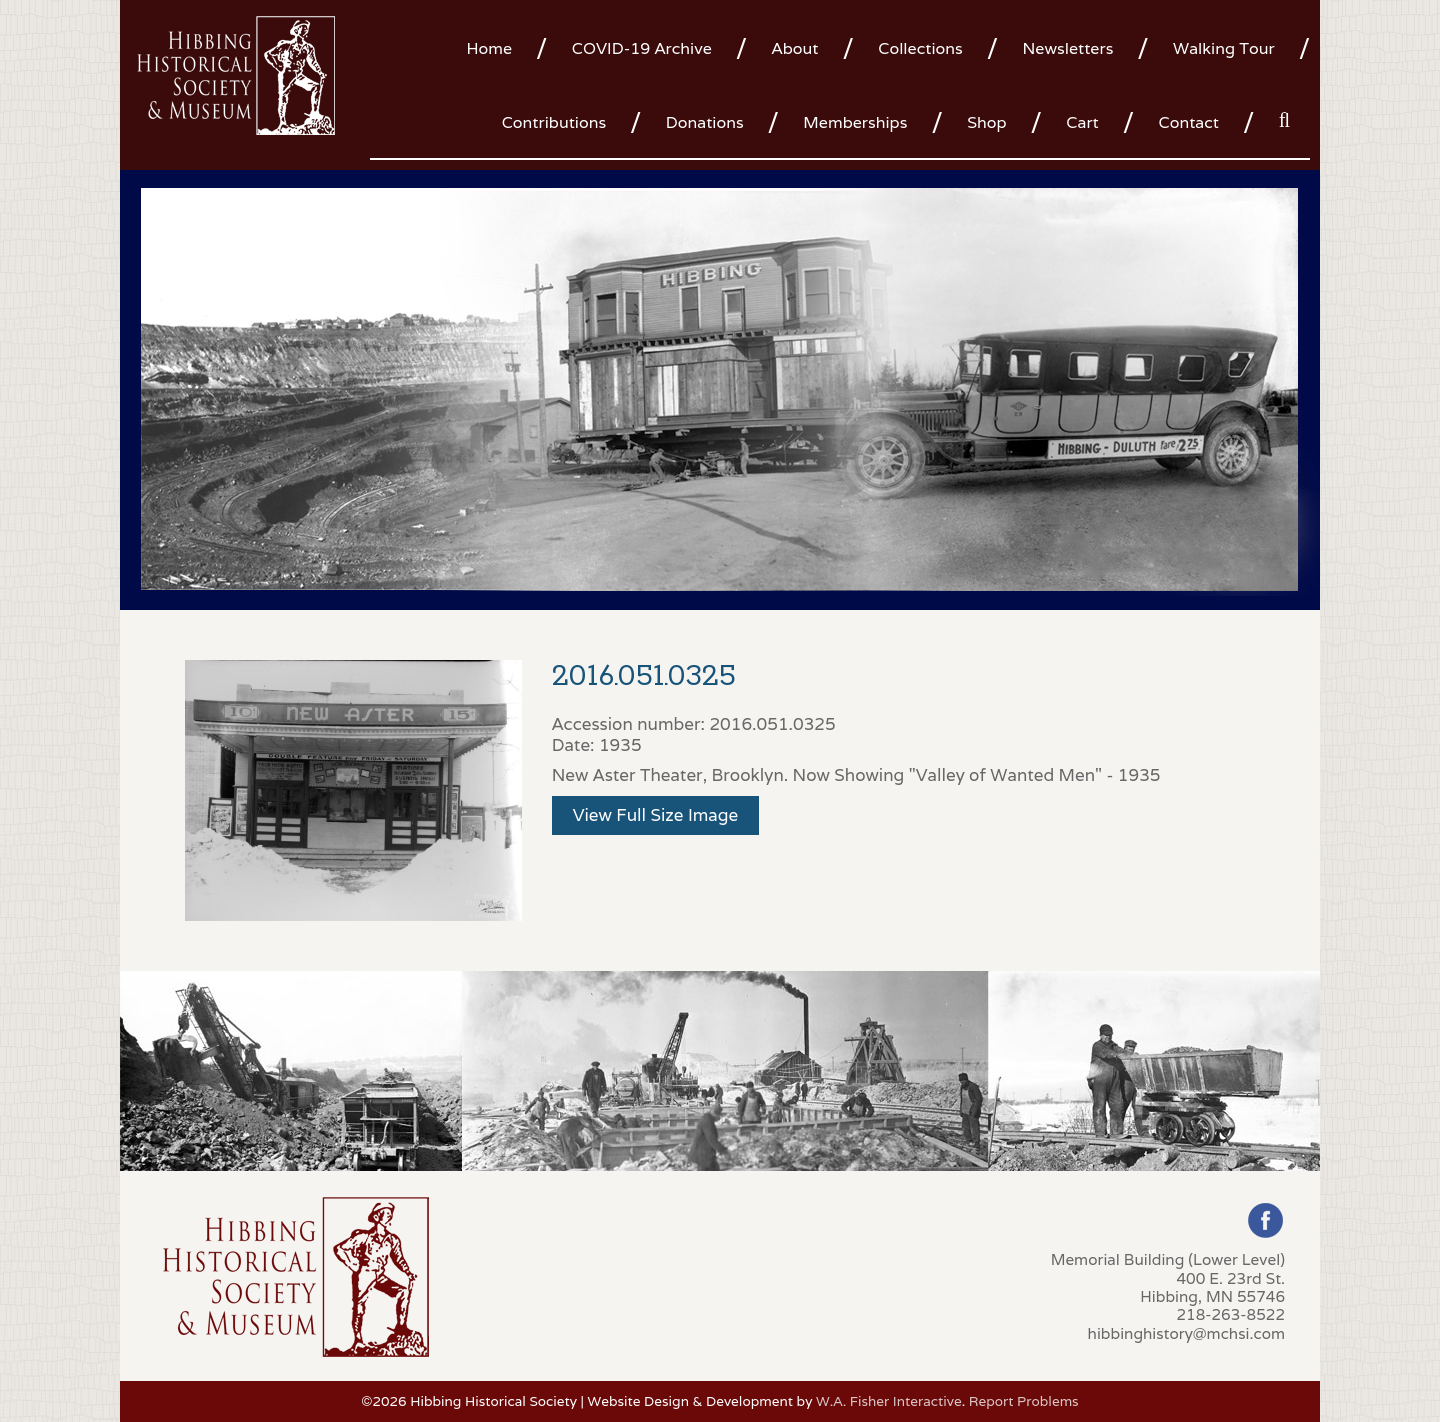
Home (489, 48)
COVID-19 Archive (642, 48)
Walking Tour (1224, 48)
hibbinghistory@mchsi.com (1186, 1333)
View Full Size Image (656, 815)
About (795, 48)
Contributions (554, 122)
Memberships (855, 122)
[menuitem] (496, 47)
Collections (920, 48)
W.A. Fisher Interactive (889, 1401)
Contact (1189, 122)
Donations (705, 122)
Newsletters (1067, 48)
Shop (986, 122)
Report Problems (1024, 1401)
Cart (1082, 122)
